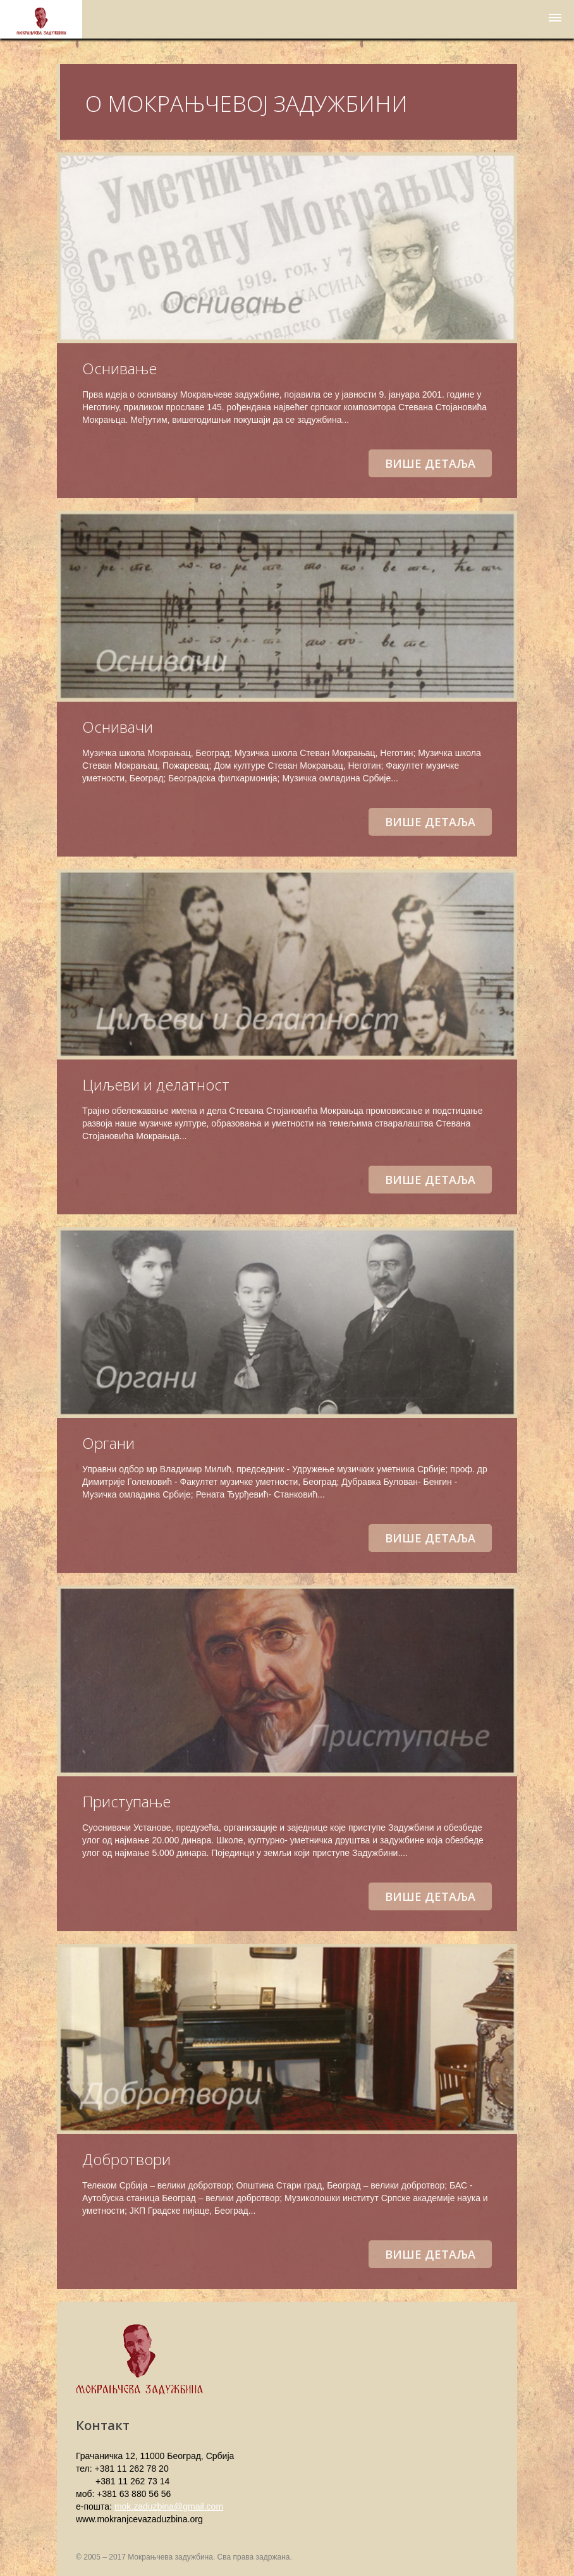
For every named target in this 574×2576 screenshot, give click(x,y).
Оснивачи (117, 726)
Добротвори (126, 2159)
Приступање (126, 1801)
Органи (108, 1442)
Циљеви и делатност (155, 1084)
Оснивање (119, 368)
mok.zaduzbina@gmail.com (168, 2506)
